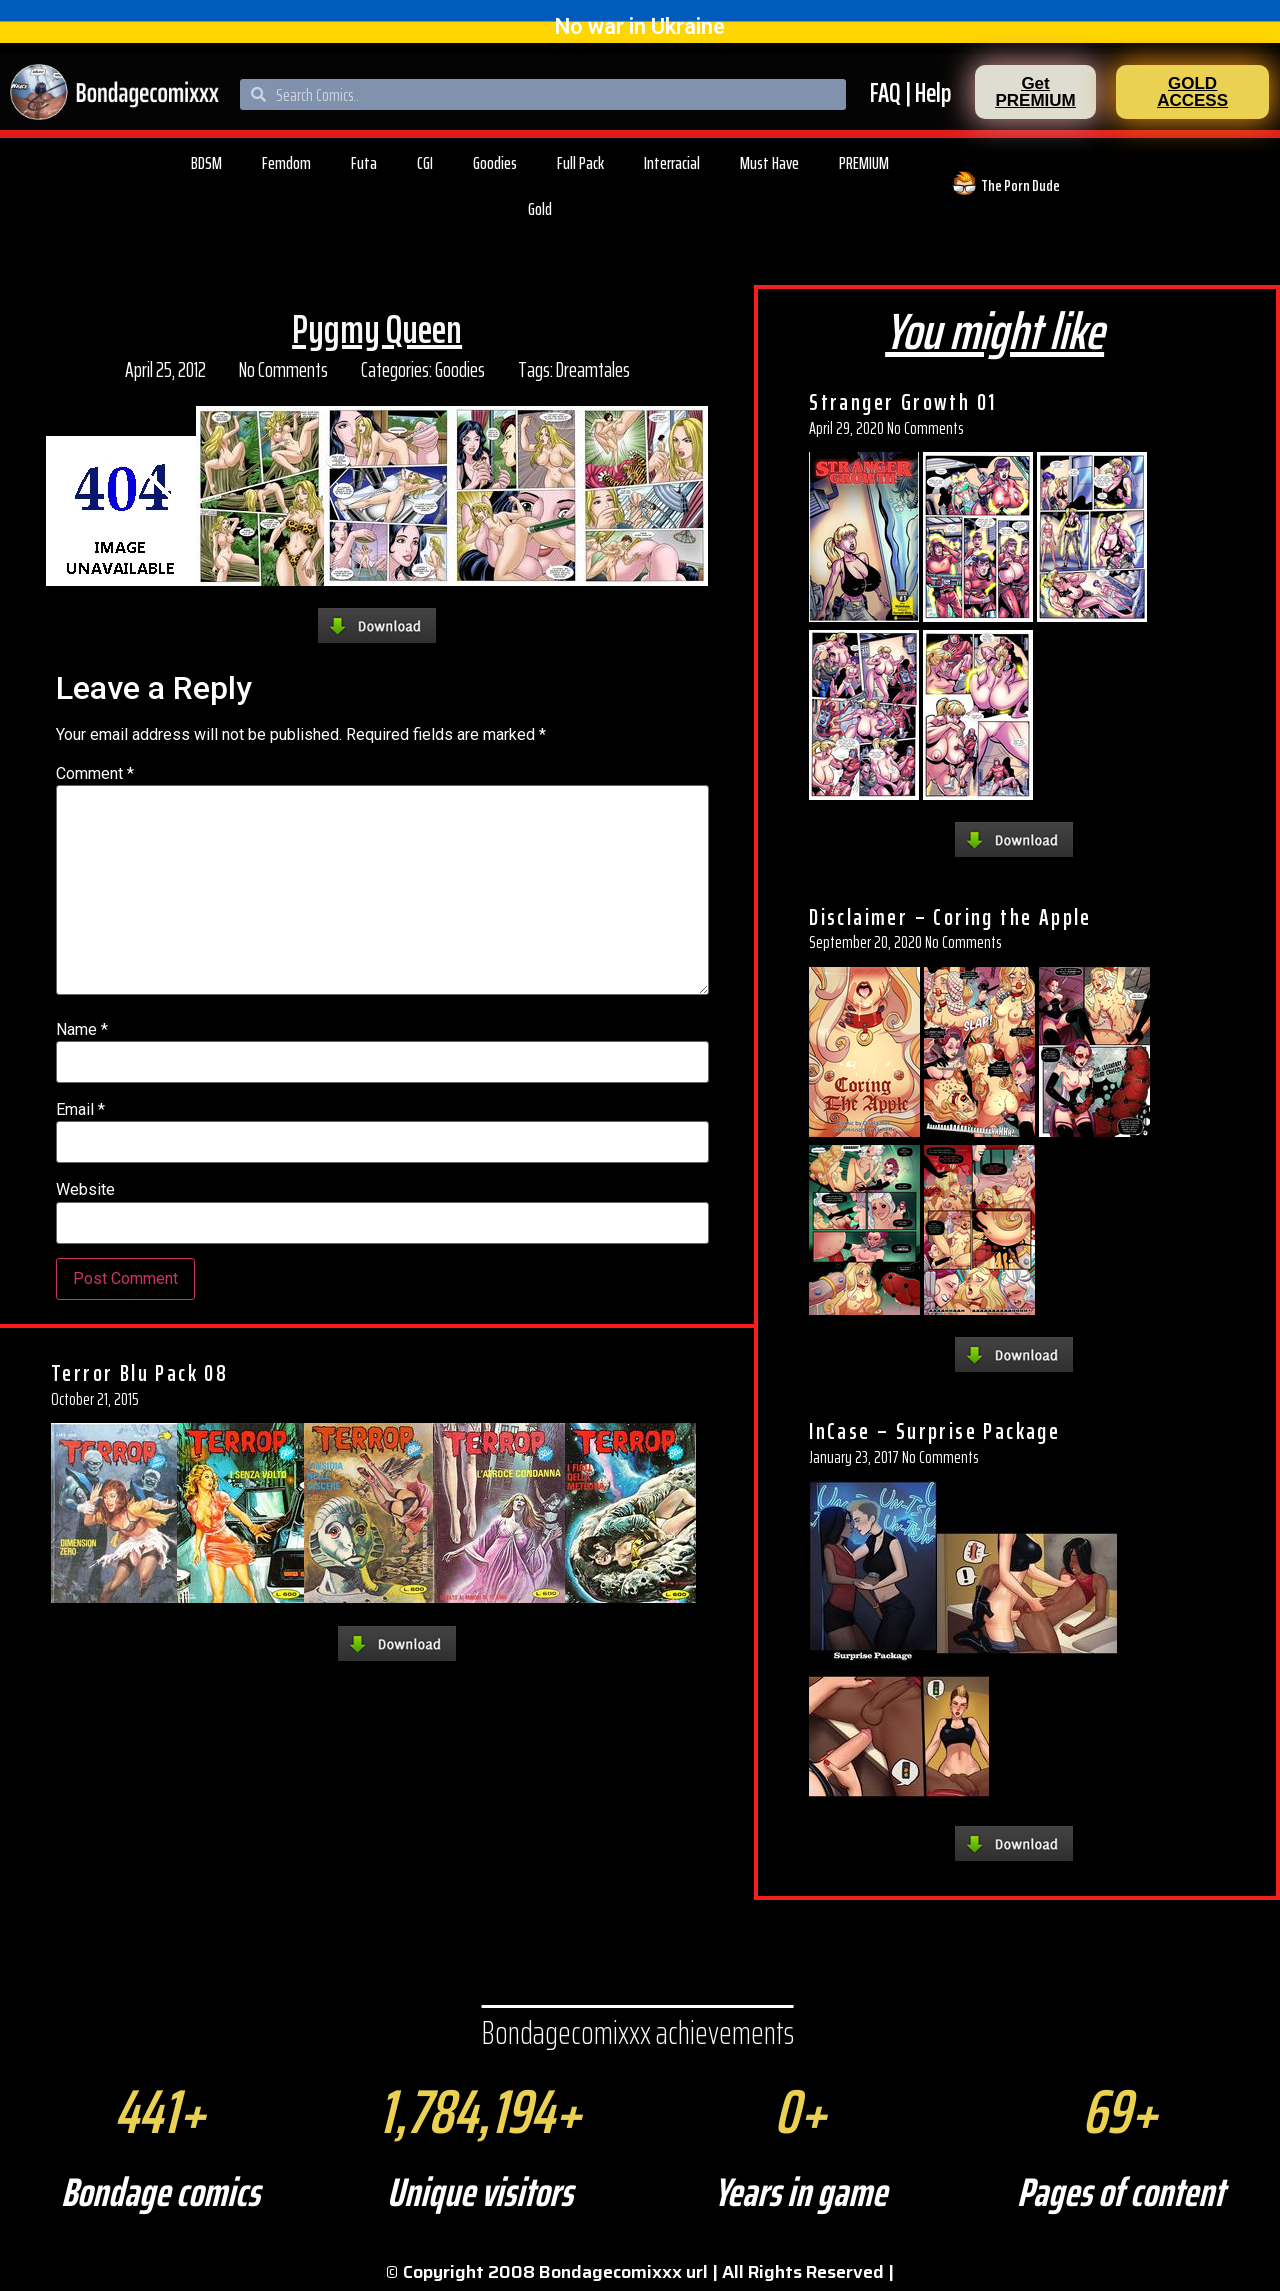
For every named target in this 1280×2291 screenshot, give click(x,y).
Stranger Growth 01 (902, 402)
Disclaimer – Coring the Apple (950, 917)
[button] (1035, 92)
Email (80, 1110)
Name (82, 1030)
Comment (95, 774)
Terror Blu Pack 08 (139, 1373)
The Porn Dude (1020, 185)
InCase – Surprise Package (934, 1431)
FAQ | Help (910, 92)
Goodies (495, 163)
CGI (425, 163)
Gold (540, 209)
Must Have (769, 163)
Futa (364, 163)
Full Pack (580, 163)
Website (85, 1190)
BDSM (206, 163)
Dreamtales (593, 369)
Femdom (286, 163)
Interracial (672, 163)
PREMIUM (864, 163)
